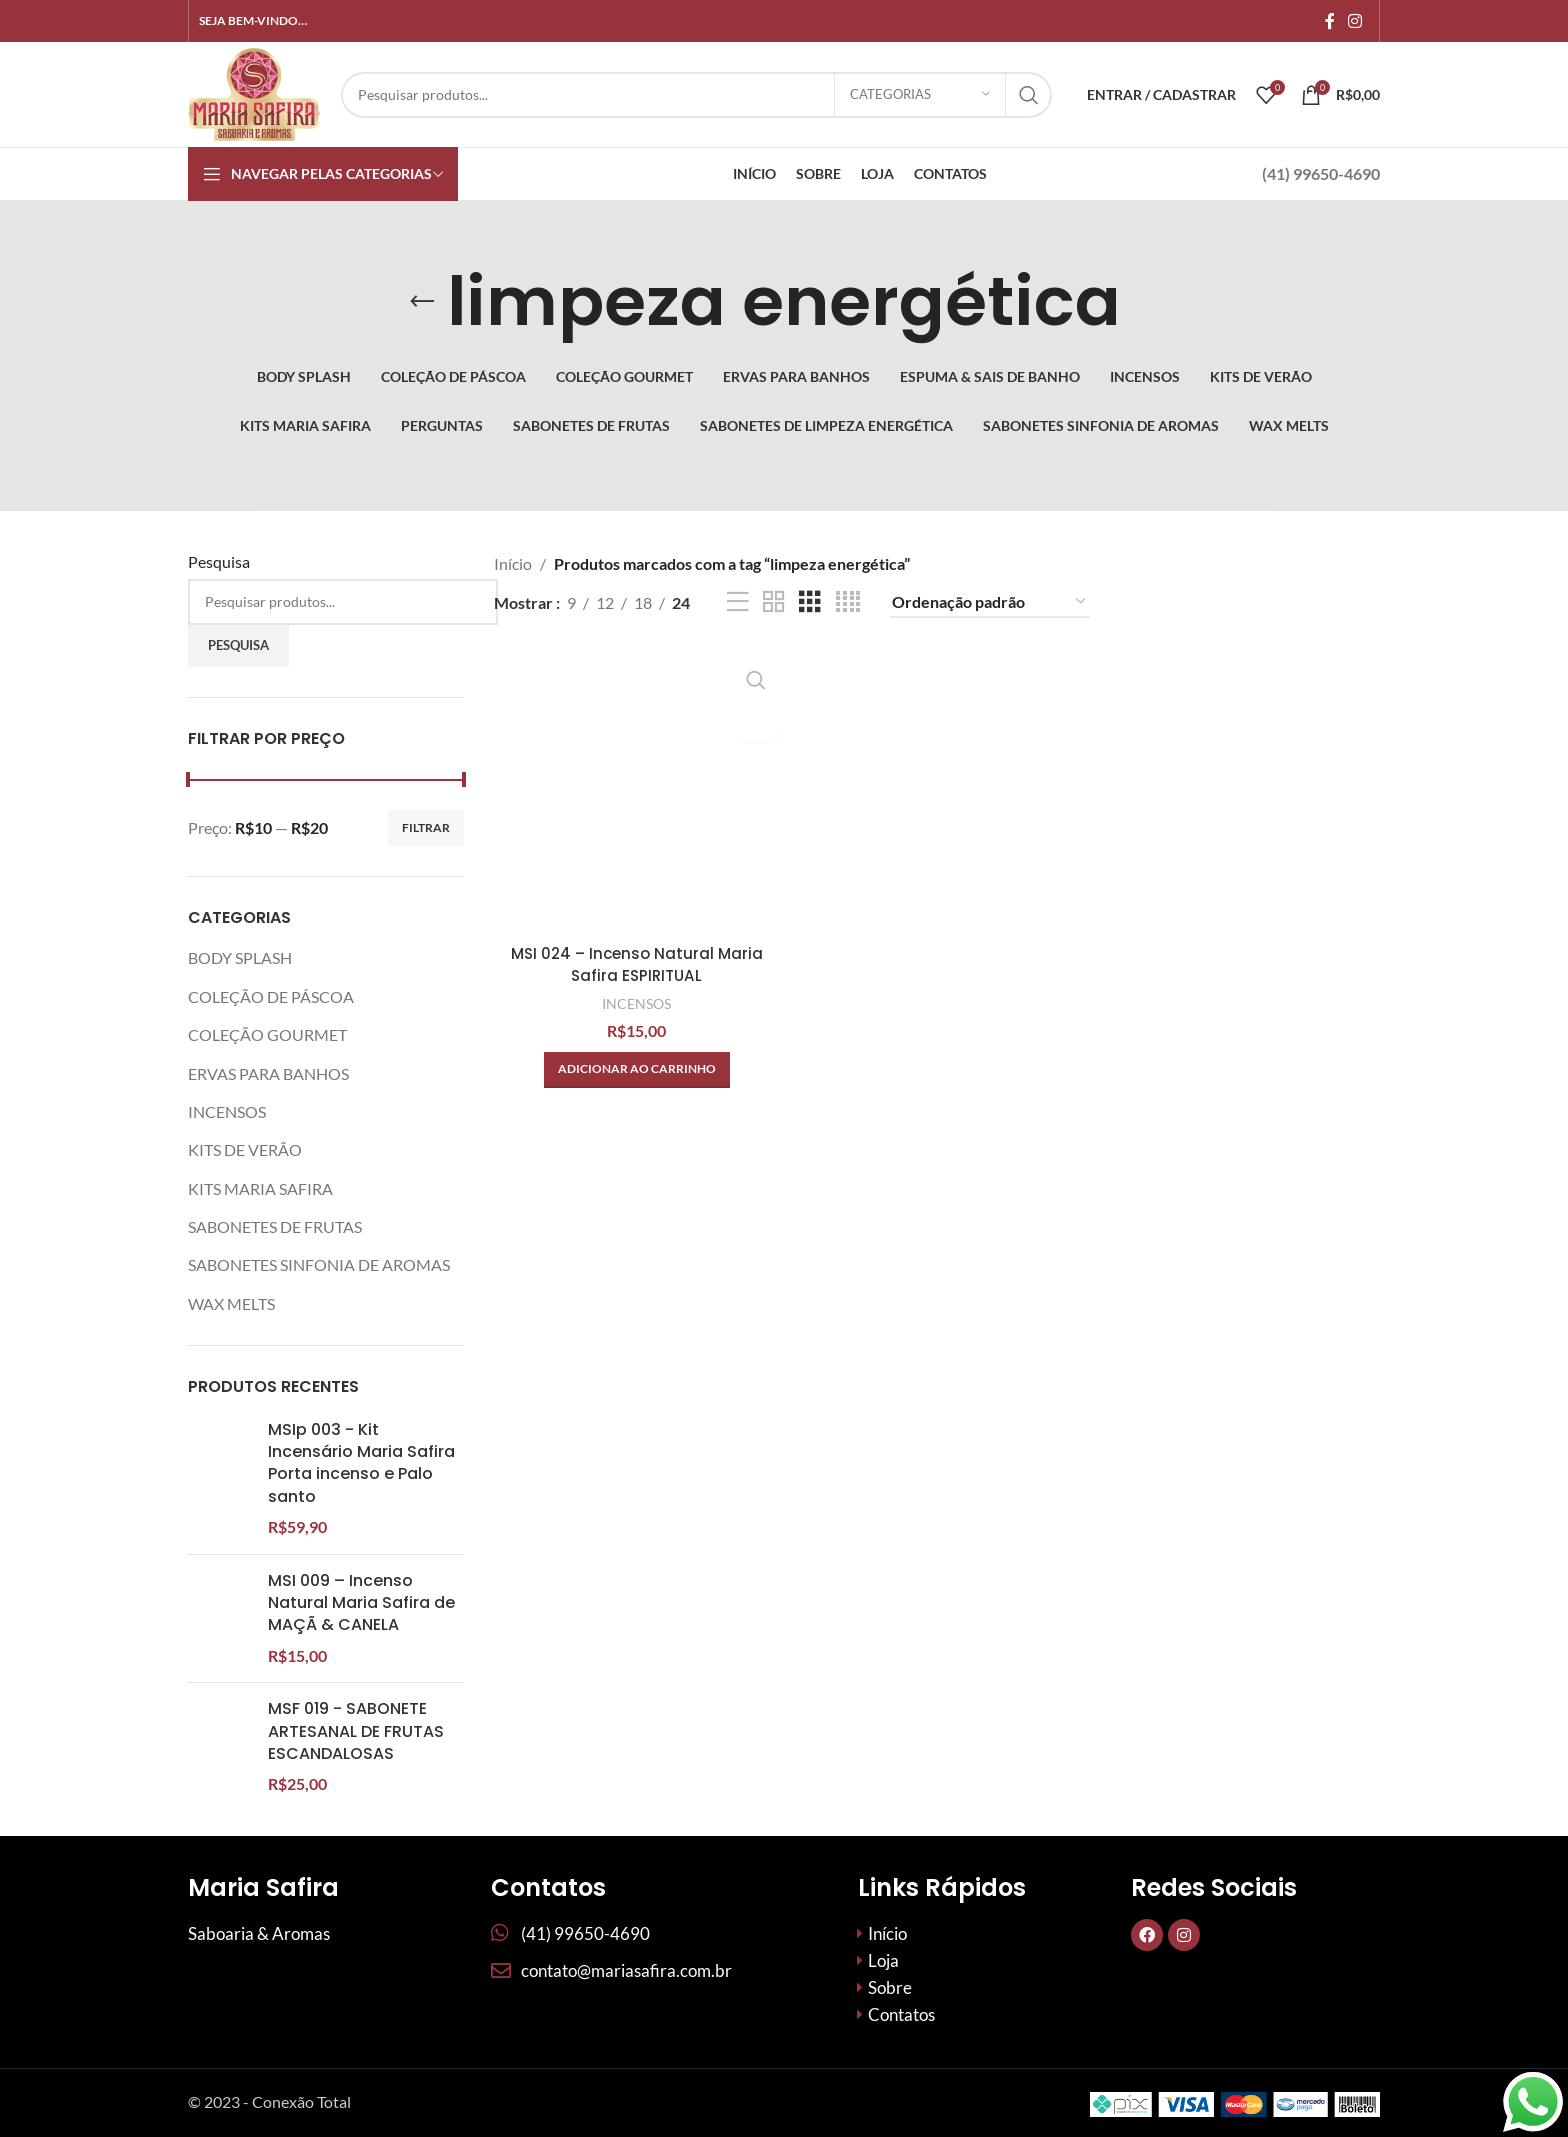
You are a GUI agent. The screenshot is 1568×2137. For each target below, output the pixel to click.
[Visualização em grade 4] (848, 602)
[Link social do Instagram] (1355, 21)
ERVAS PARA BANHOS (268, 1073)
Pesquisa (219, 561)
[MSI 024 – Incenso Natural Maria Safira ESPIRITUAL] (635, 789)
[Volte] (422, 302)
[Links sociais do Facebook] (1329, 21)
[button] (635, 1066)
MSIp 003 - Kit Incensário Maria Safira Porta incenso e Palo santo (361, 1463)
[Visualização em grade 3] (810, 602)
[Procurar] (696, 95)
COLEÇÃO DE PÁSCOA (271, 996)
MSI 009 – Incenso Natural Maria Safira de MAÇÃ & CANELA (361, 1684)
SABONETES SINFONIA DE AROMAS (319, 1264)
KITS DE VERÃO (245, 1149)
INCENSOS (227, 1111)
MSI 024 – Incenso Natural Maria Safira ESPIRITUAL (635, 960)
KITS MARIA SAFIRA (260, 1188)
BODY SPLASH (240, 957)
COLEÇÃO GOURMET (267, 1034)
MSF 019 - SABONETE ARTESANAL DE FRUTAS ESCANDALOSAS (356, 1894)
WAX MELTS (231, 1303)
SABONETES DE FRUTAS (275, 1226)
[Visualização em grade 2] (774, 602)
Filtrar (426, 827)
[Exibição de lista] (738, 602)
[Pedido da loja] (990, 602)
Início (513, 563)
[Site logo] (254, 92)
